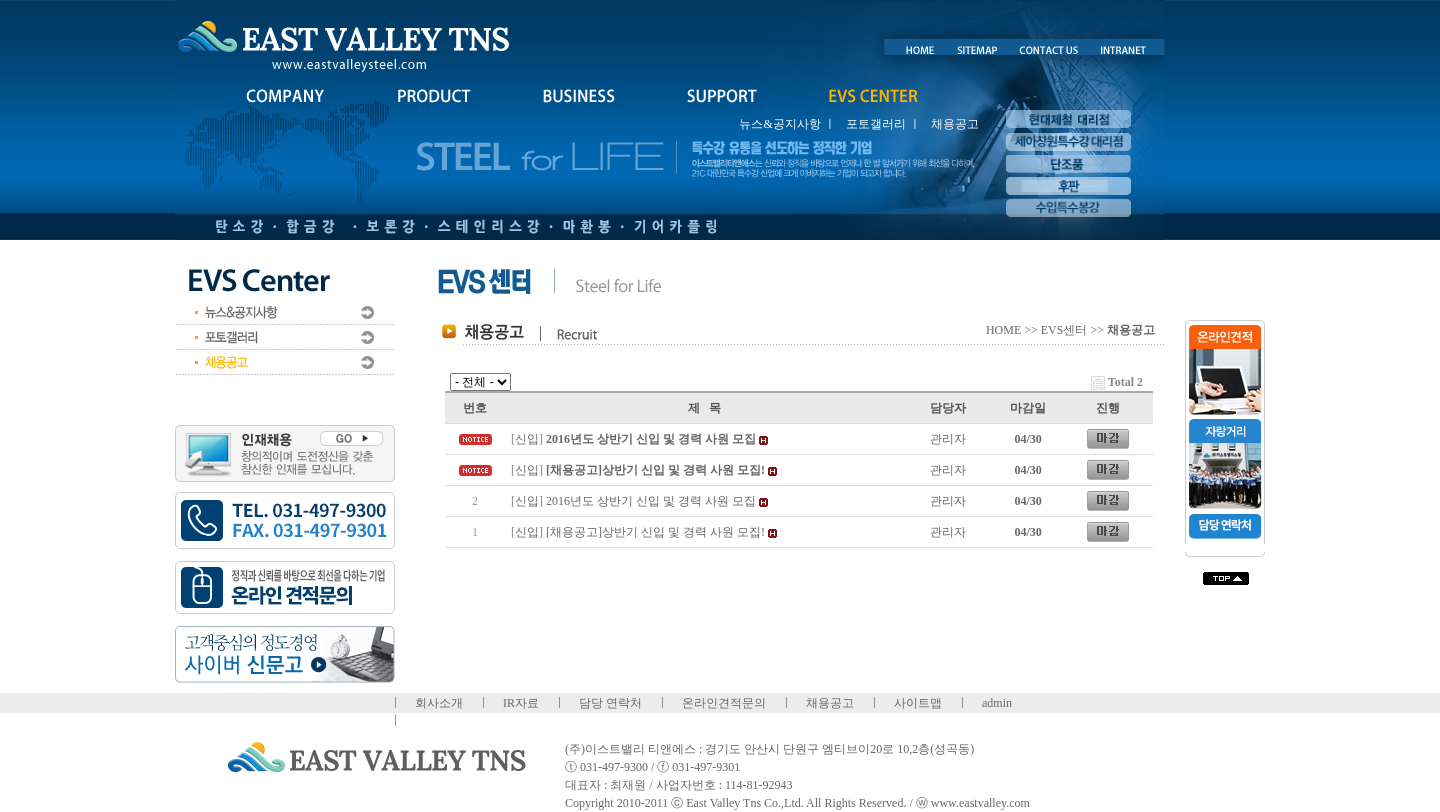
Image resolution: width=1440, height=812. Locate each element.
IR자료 (521, 703)
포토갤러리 (876, 124)
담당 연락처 (610, 703)
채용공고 (955, 124)
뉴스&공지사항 (779, 124)
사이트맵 (918, 703)
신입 (527, 439)
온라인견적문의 (724, 703)
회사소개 (439, 703)
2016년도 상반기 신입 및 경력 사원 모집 (651, 501)
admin (997, 703)
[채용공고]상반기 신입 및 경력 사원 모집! (655, 532)
